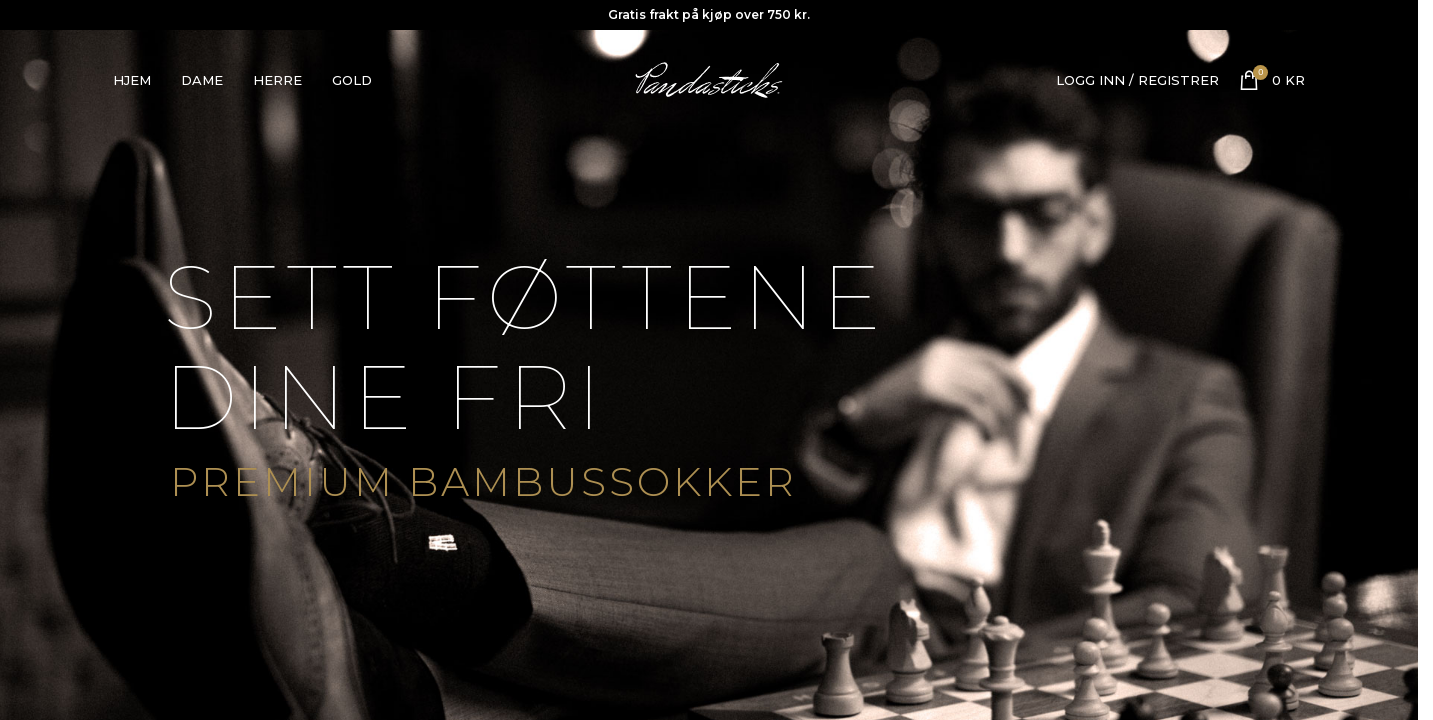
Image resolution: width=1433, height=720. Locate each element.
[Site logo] (709, 78)
